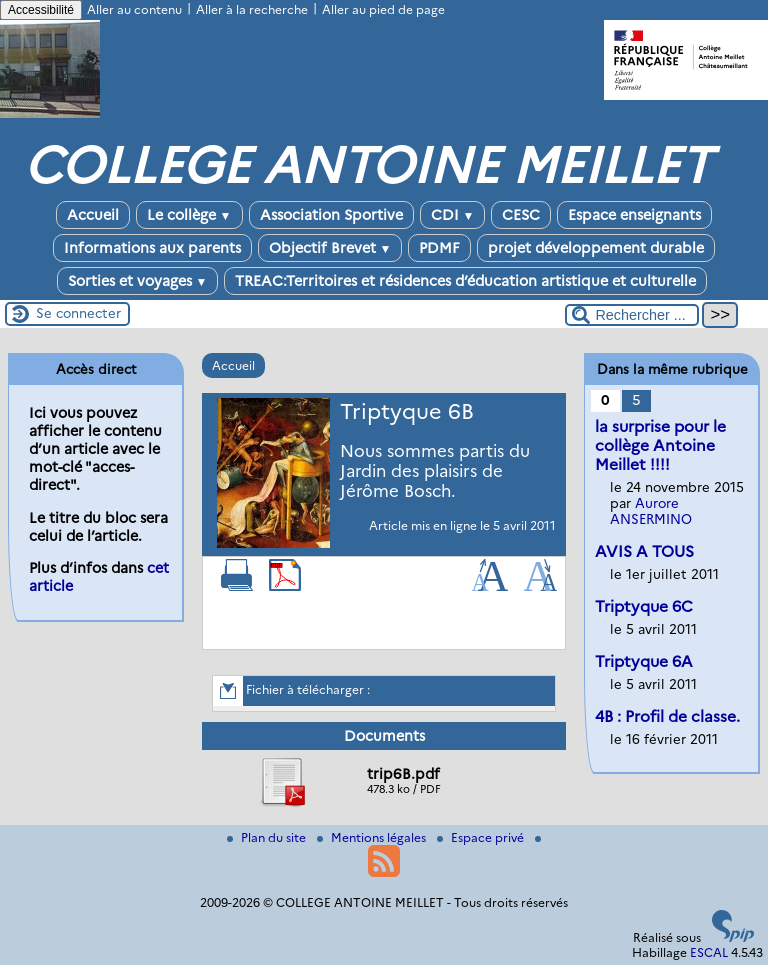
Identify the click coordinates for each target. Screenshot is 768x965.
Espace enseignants (634, 215)
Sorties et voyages (138, 281)
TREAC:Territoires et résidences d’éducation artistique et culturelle (465, 281)
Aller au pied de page (383, 9)
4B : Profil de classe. (667, 716)
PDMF (439, 248)
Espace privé (482, 837)
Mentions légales (373, 837)
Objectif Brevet (330, 248)
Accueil (93, 215)
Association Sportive (331, 215)
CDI (453, 215)
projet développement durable (596, 248)
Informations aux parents (152, 248)
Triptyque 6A (644, 661)
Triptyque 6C (644, 606)
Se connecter (78, 313)
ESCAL (709, 952)
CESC (521, 215)
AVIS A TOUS (644, 551)
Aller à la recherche (252, 9)
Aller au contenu (134, 9)
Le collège (189, 215)
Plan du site (268, 837)
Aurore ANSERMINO (651, 511)
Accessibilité (41, 10)
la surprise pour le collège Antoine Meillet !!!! (660, 445)
